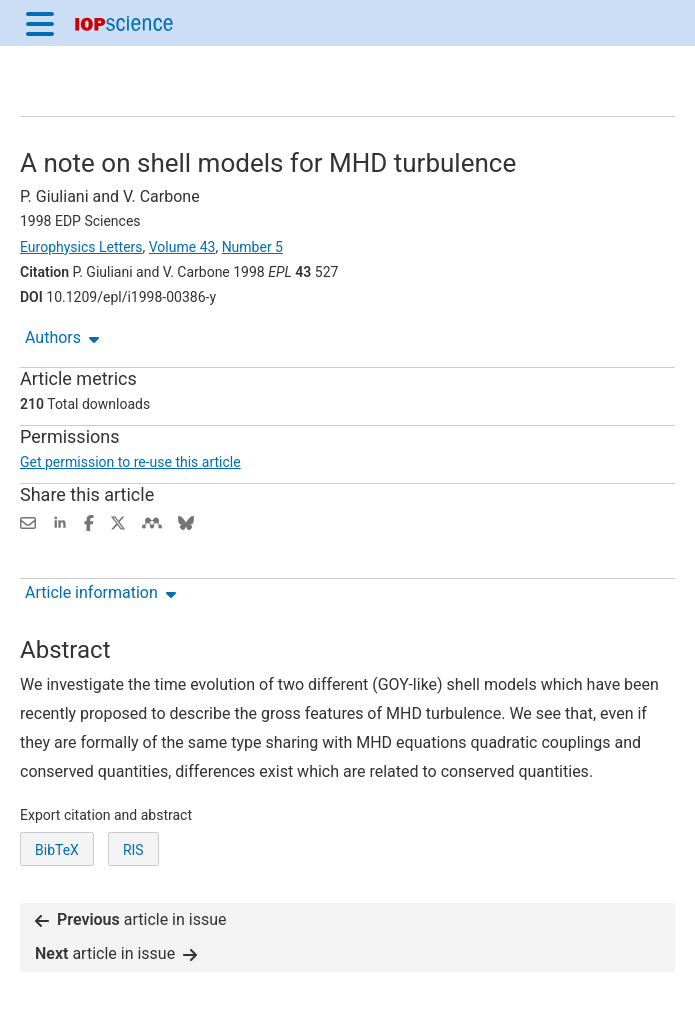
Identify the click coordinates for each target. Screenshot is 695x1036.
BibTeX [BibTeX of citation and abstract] (57, 850)
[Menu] (40, 23)
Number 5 (252, 247)
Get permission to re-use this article (130, 462)
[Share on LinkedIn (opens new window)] (60, 521)
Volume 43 (182, 247)
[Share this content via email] (28, 521)
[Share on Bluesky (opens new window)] (186, 521)
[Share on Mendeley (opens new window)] (152, 521)
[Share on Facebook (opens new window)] (89, 521)
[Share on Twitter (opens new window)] (118, 521)
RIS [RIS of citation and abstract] (133, 850)
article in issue (131, 919)
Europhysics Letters (81, 247)
